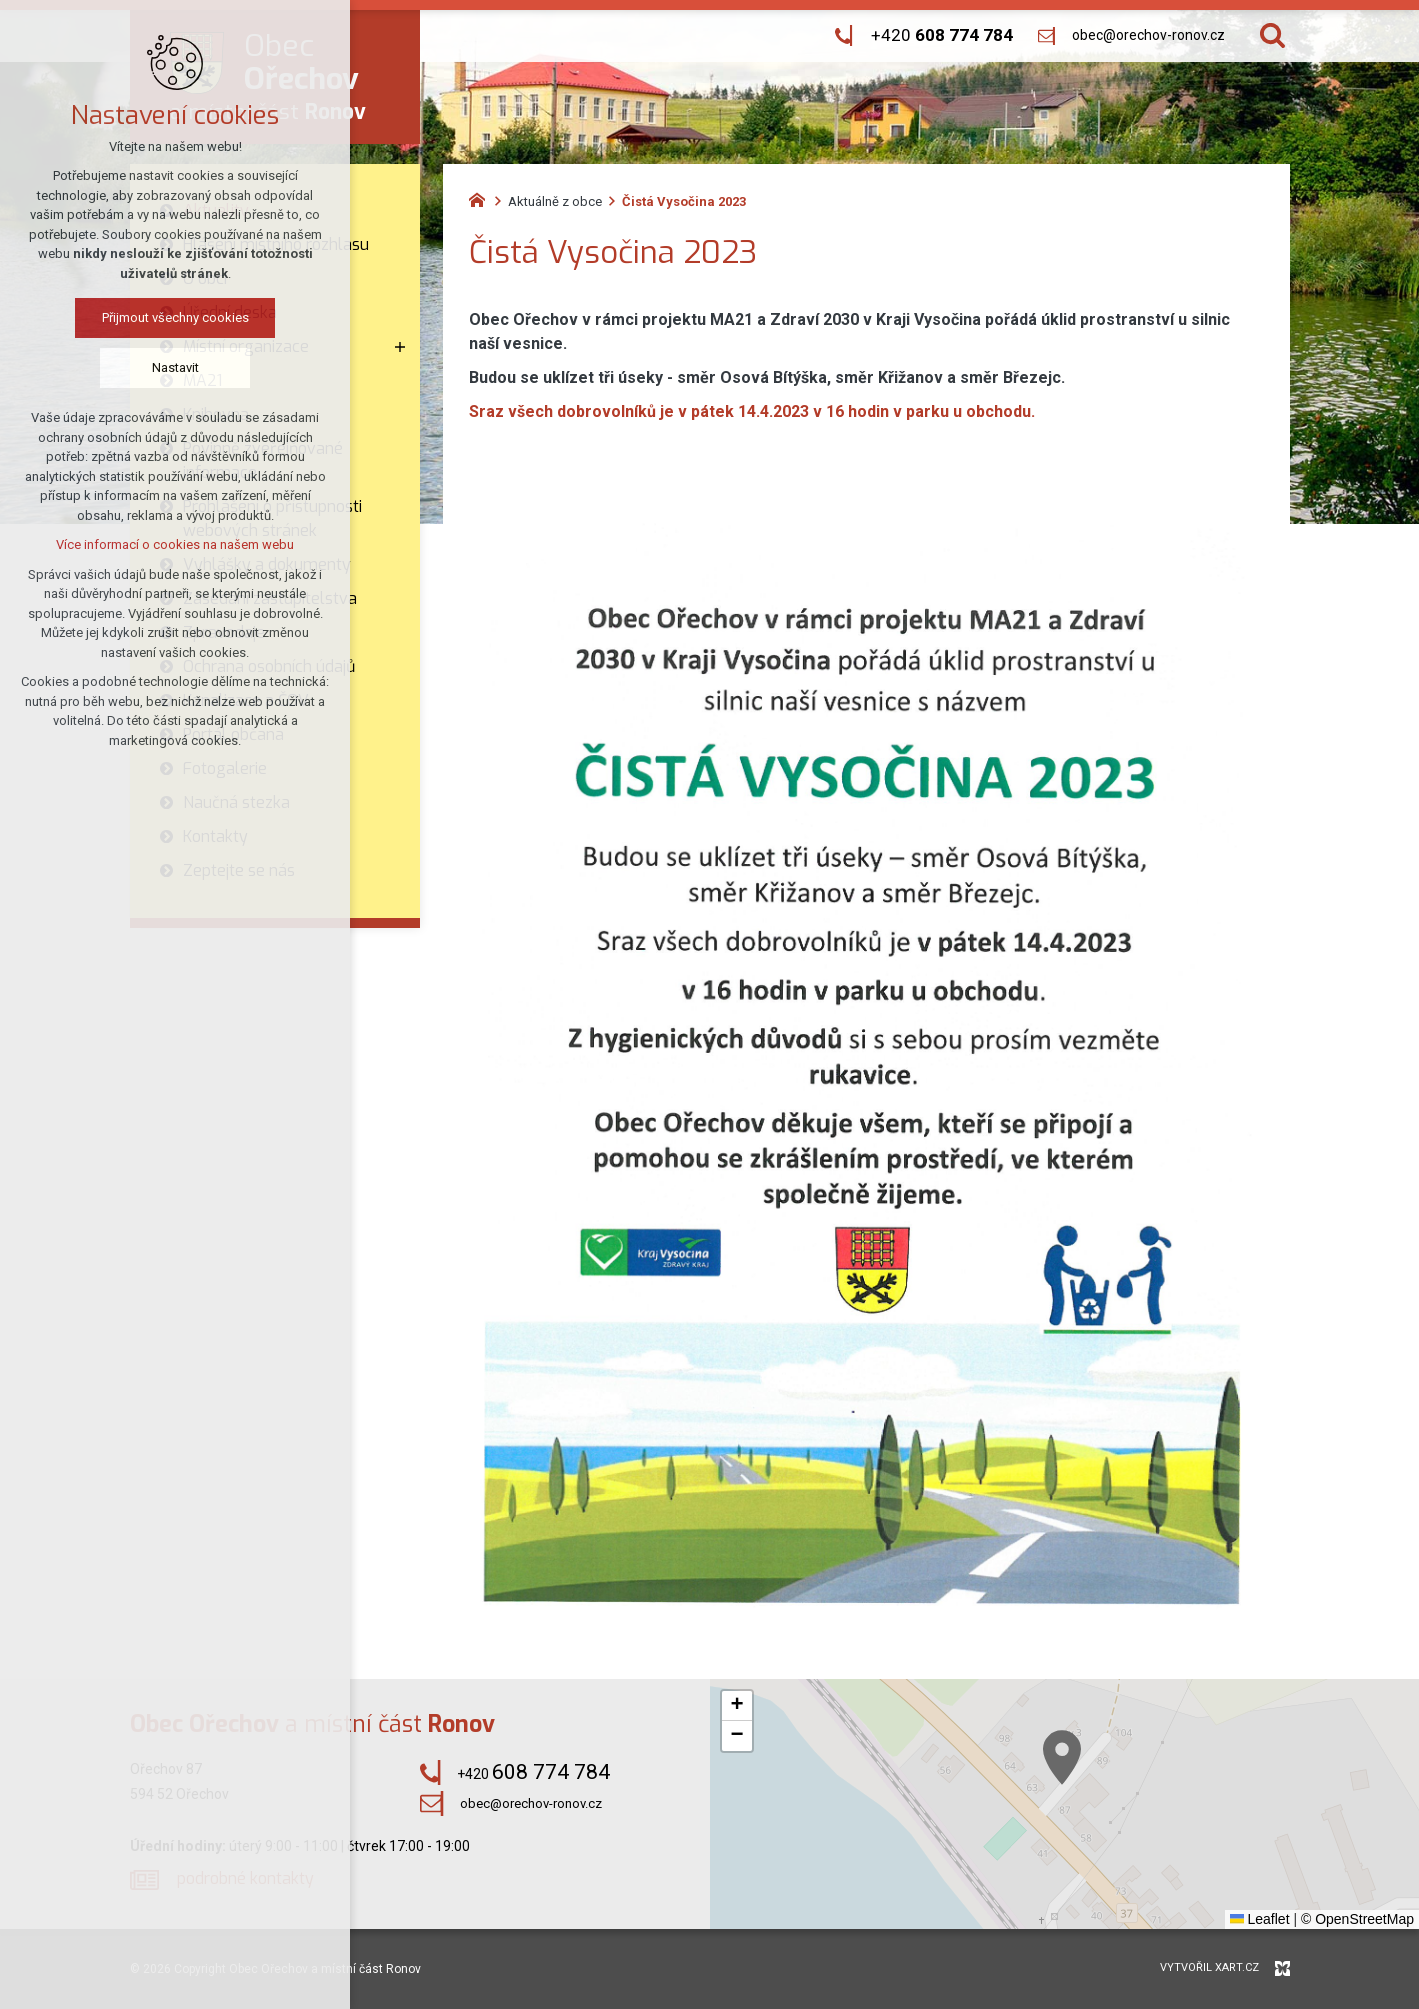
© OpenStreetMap (1357, 1919)
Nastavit (128, 367)
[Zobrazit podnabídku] (400, 347)
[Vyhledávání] (1272, 35)
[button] (1128, 1800)
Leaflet (1260, 1919)
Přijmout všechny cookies (128, 317)
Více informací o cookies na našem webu (128, 544)
